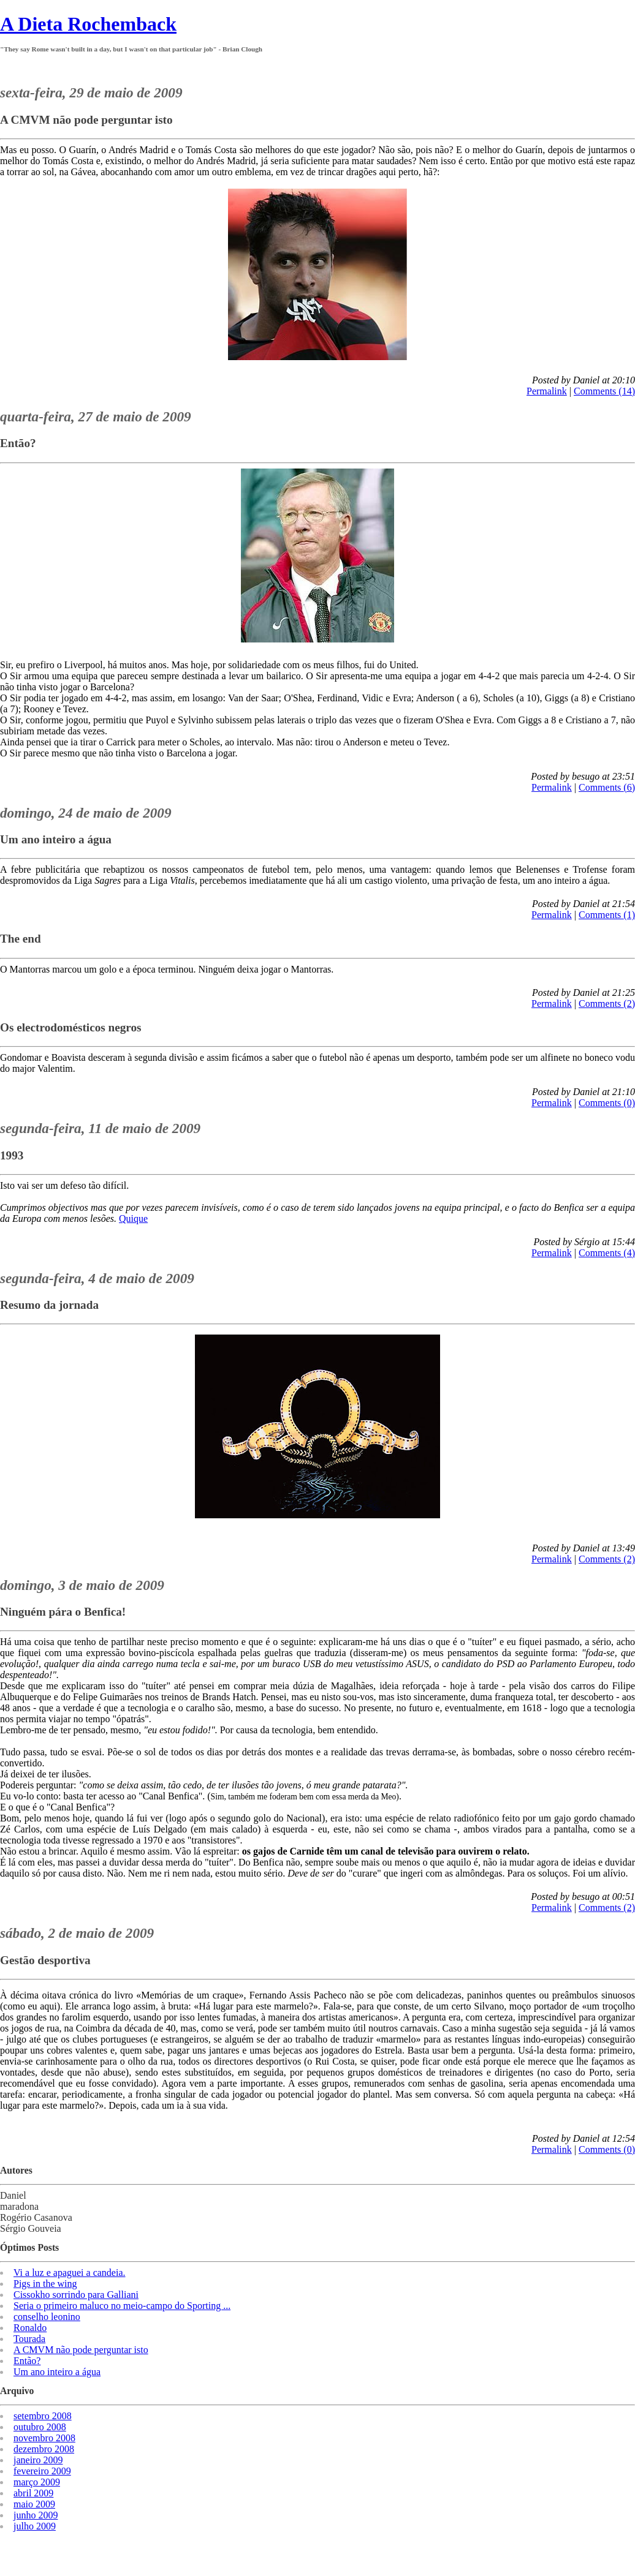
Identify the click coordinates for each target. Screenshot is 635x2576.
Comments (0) (607, 1103)
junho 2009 (35, 2515)
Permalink (547, 391)
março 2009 (36, 2482)
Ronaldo (30, 2327)
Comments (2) (607, 1003)
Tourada (29, 2338)
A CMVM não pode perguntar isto (80, 2349)
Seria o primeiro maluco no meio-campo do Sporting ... (121, 2305)
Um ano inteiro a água (57, 2372)
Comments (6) (607, 787)
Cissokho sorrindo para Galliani (76, 2294)
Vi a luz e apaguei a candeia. (69, 2272)
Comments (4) (607, 1253)
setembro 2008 (42, 2416)
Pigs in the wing (45, 2283)
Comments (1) (607, 915)
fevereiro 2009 (42, 2471)
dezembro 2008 (43, 2449)
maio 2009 (34, 2504)
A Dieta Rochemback (88, 24)
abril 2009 (33, 2493)
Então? (26, 2361)
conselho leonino (46, 2316)
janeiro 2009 (38, 2460)
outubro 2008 (39, 2427)
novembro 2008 (44, 2438)
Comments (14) (604, 391)
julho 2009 (34, 2526)
